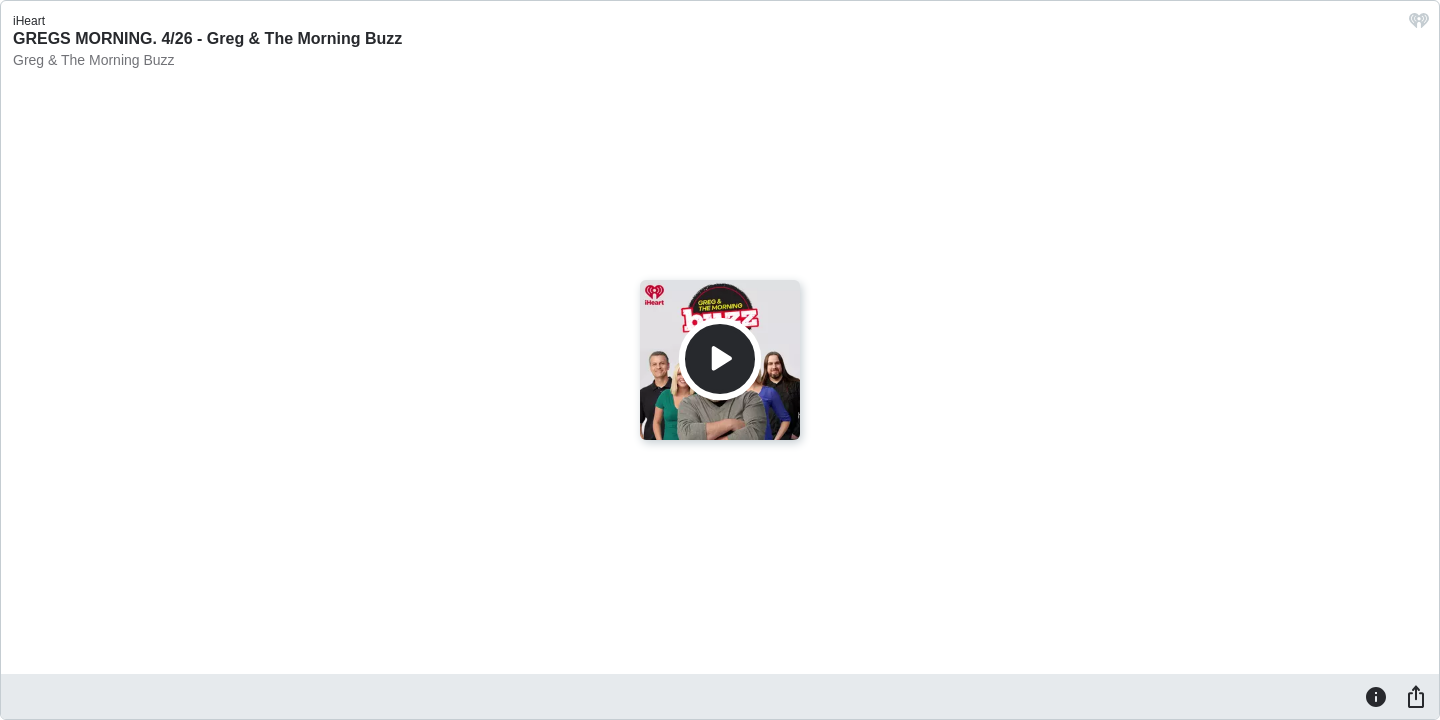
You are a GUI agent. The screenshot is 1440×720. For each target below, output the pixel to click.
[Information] (1376, 696)
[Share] (1416, 696)
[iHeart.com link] (1419, 25)
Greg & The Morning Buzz (94, 60)
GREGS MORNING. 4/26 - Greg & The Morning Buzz (207, 38)
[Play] (720, 359)
